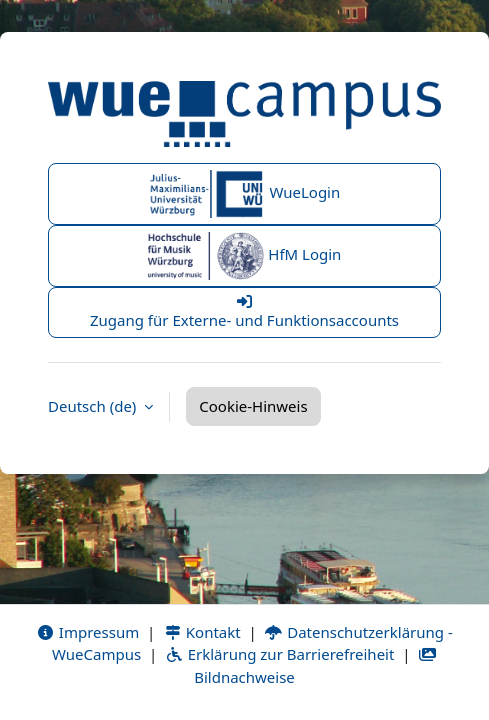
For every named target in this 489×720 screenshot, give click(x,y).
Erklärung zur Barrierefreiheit (279, 654)
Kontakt (202, 632)
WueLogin (245, 194)
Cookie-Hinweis (253, 406)
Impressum (87, 632)
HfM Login (245, 256)
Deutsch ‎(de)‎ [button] (94, 406)
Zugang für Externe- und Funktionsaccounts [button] (244, 312)
